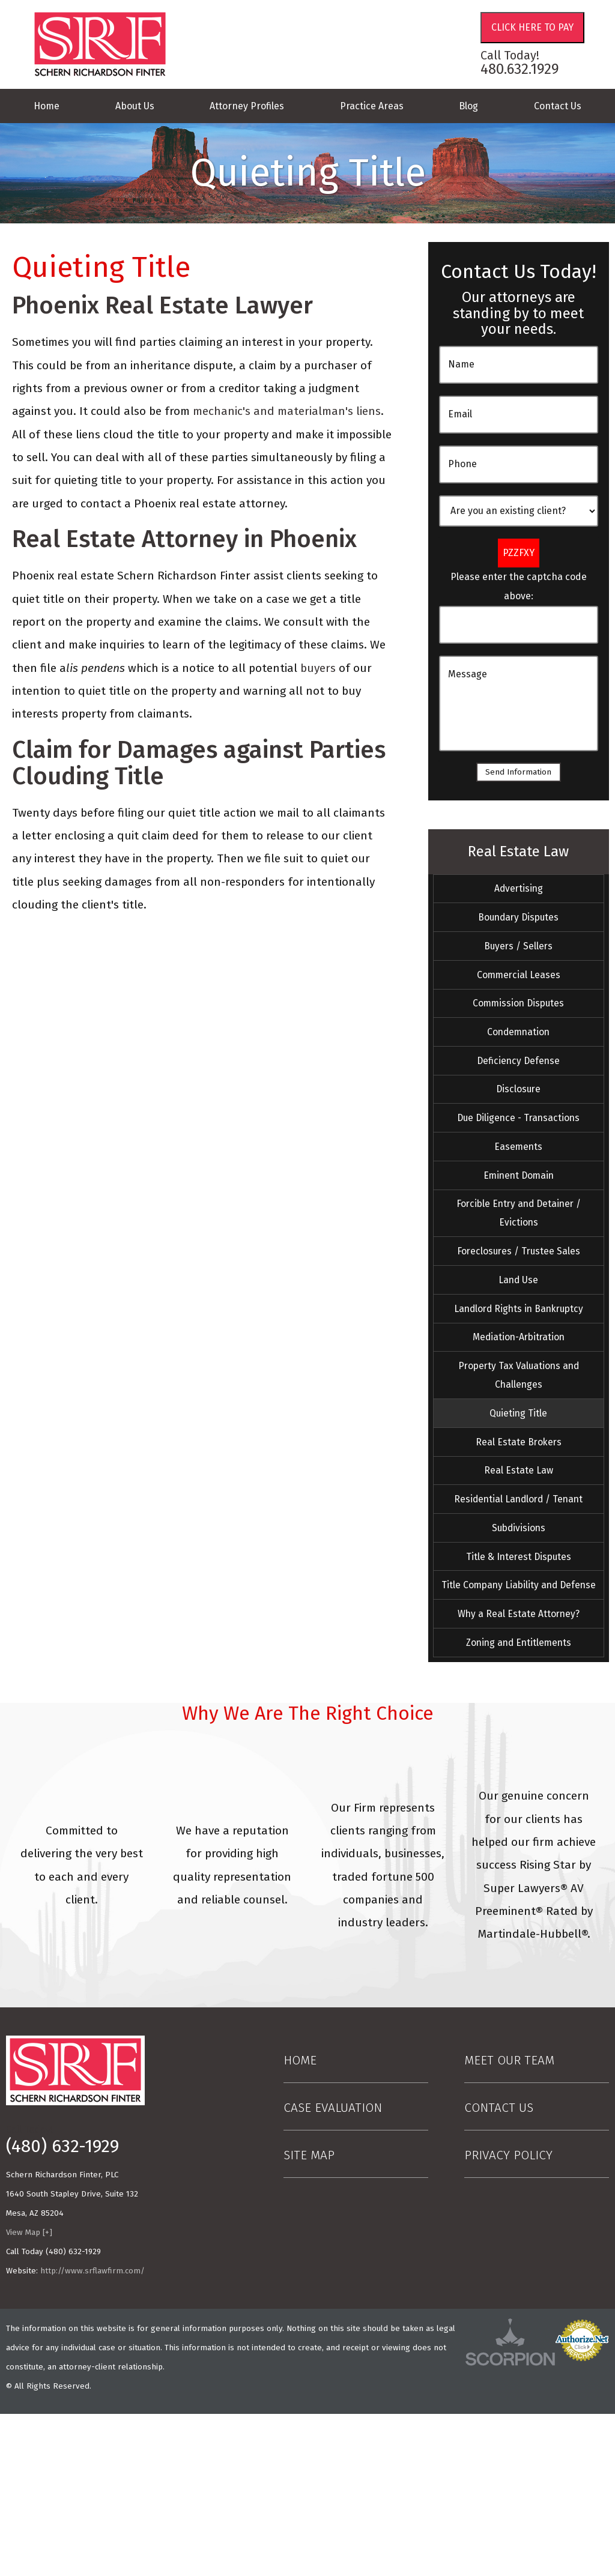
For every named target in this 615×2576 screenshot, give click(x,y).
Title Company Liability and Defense (518, 1723)
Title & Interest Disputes (518, 1678)
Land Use (518, 1353)
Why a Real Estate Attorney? (518, 1767)
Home (46, 106)
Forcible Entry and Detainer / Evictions (518, 1275)
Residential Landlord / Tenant (518, 1611)
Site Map (309, 2316)
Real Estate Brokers (518, 1543)
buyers (318, 668)
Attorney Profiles (247, 106)
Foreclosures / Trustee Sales (518, 1319)
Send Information (518, 772)
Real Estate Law (518, 853)
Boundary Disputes (518, 927)
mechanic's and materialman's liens (287, 411)
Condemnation (518, 1061)
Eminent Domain (518, 1230)
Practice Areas (372, 106)
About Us (134, 106)
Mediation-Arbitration (518, 1420)
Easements (519, 1196)
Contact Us (557, 106)
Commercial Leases (518, 994)
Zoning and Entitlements (518, 1801)
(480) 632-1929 (62, 2308)
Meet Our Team (509, 2222)
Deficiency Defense (518, 1095)
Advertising (519, 893)
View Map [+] (29, 2394)
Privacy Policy (508, 2316)
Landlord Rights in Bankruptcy (518, 1387)
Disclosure (518, 1128)
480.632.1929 (519, 69)
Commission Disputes (518, 1028)
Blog (468, 106)
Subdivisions (518, 1644)
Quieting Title (518, 1510)
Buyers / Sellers (518, 960)
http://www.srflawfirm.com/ (92, 2432)
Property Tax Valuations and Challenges (518, 1465)
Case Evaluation (332, 2270)
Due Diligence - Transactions (518, 1162)
